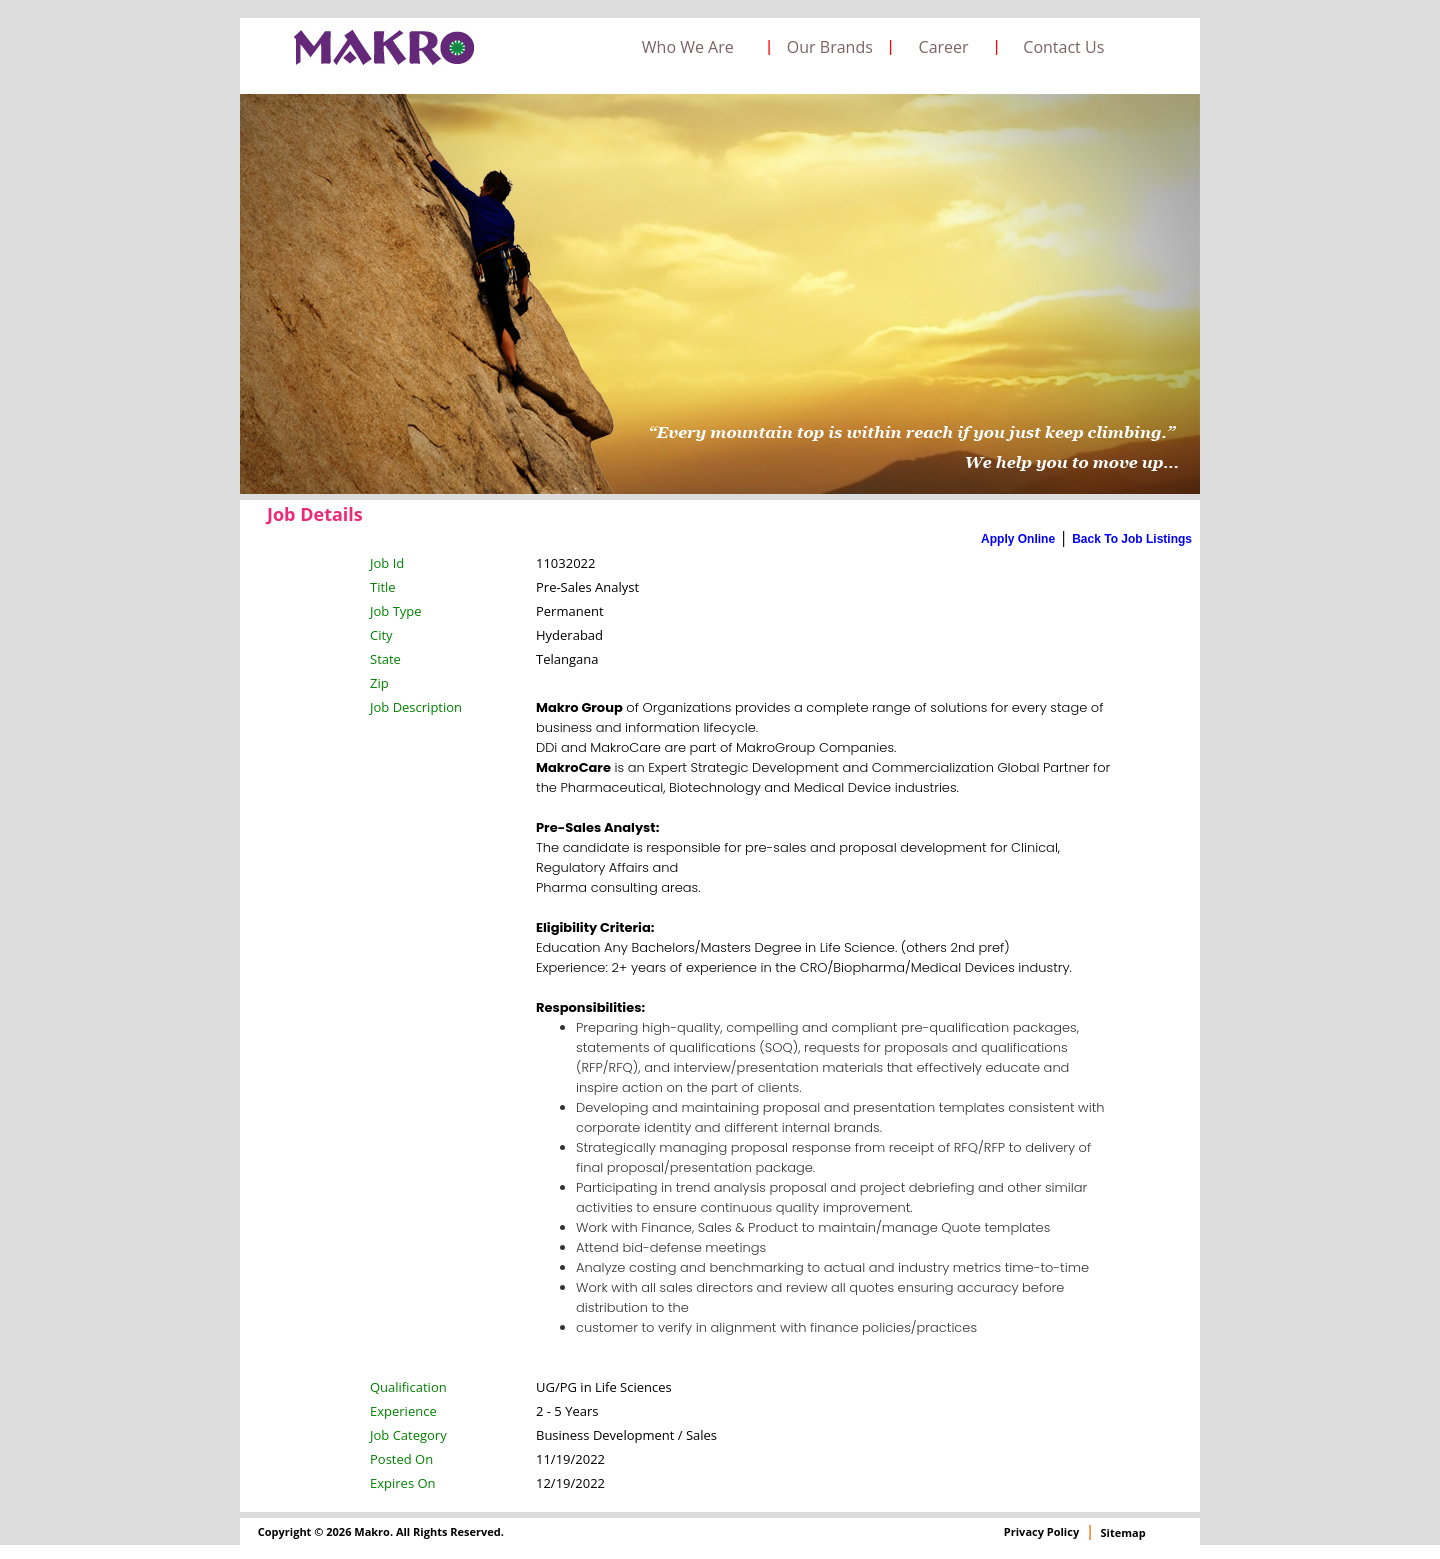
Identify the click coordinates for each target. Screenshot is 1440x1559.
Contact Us (1063, 47)
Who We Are (688, 47)
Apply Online (1018, 539)
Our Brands (830, 47)
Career (944, 47)
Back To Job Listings (1132, 539)
